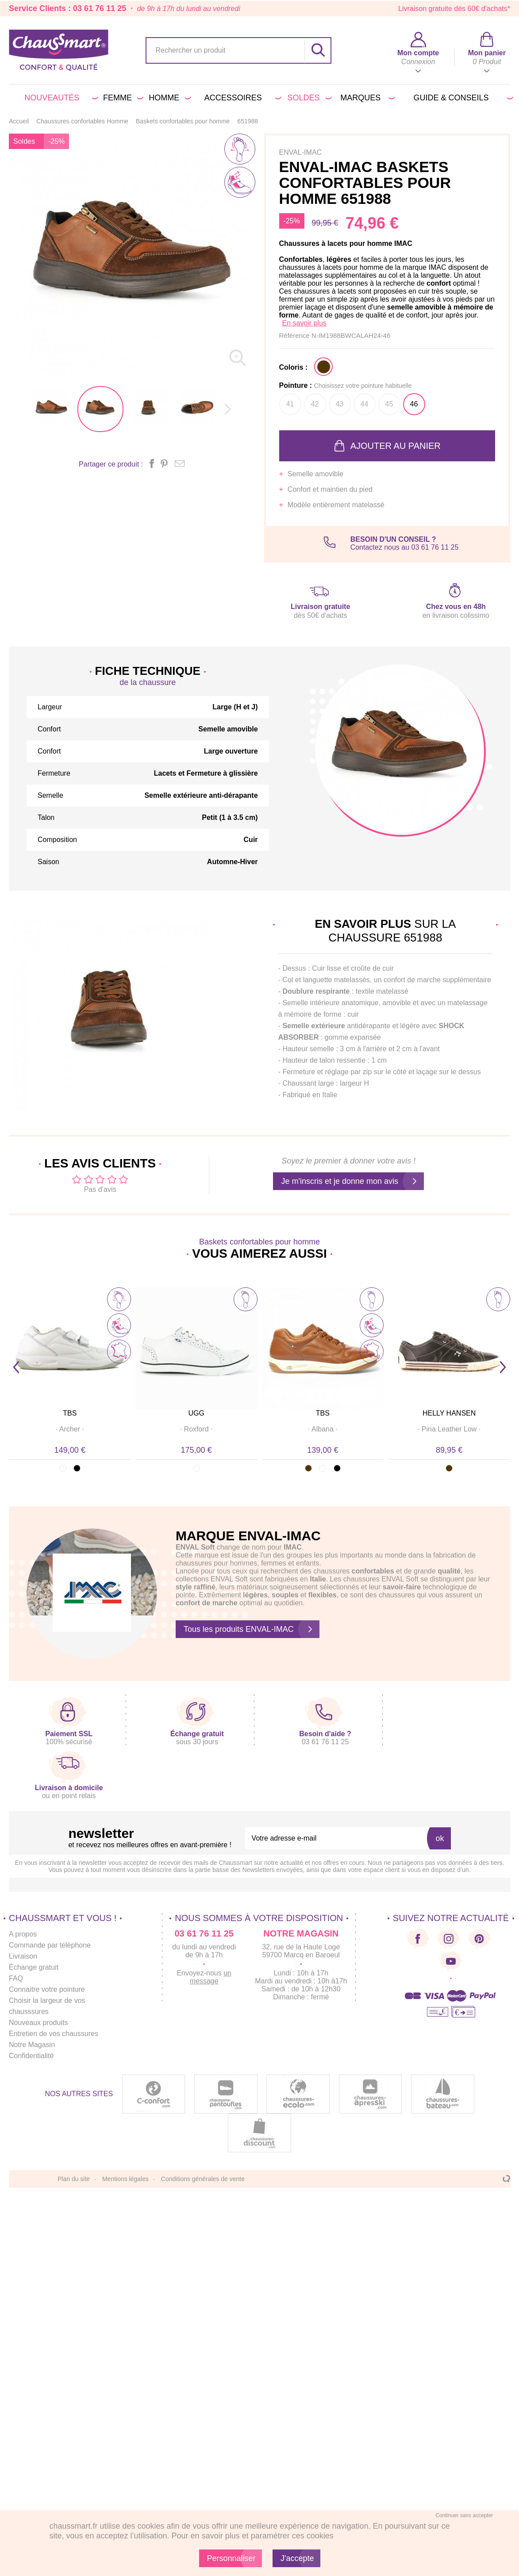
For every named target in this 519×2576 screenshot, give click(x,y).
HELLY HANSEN (449, 1413)
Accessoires (241, 97)
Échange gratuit (33, 1967)
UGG (196, 1413)
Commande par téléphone (50, 1945)
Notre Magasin (32, 2044)
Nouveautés (59, 97)
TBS (70, 1413)
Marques (366, 97)
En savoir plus (304, 323)
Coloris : (293, 367)
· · (70, 1429)
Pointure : (345, 385)
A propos (23, 1934)
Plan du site (74, 2178)
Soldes (308, 97)
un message (210, 1977)
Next (503, 1367)
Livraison (23, 1956)
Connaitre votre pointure (47, 1989)
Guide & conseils (462, 97)
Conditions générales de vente (203, 2178)
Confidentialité (31, 2055)
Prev (16, 1367)
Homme (168, 97)
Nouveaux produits (38, 2022)
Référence (295, 335)
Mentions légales (125, 2178)
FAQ (16, 1978)
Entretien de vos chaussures (53, 2033)
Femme (121, 97)
